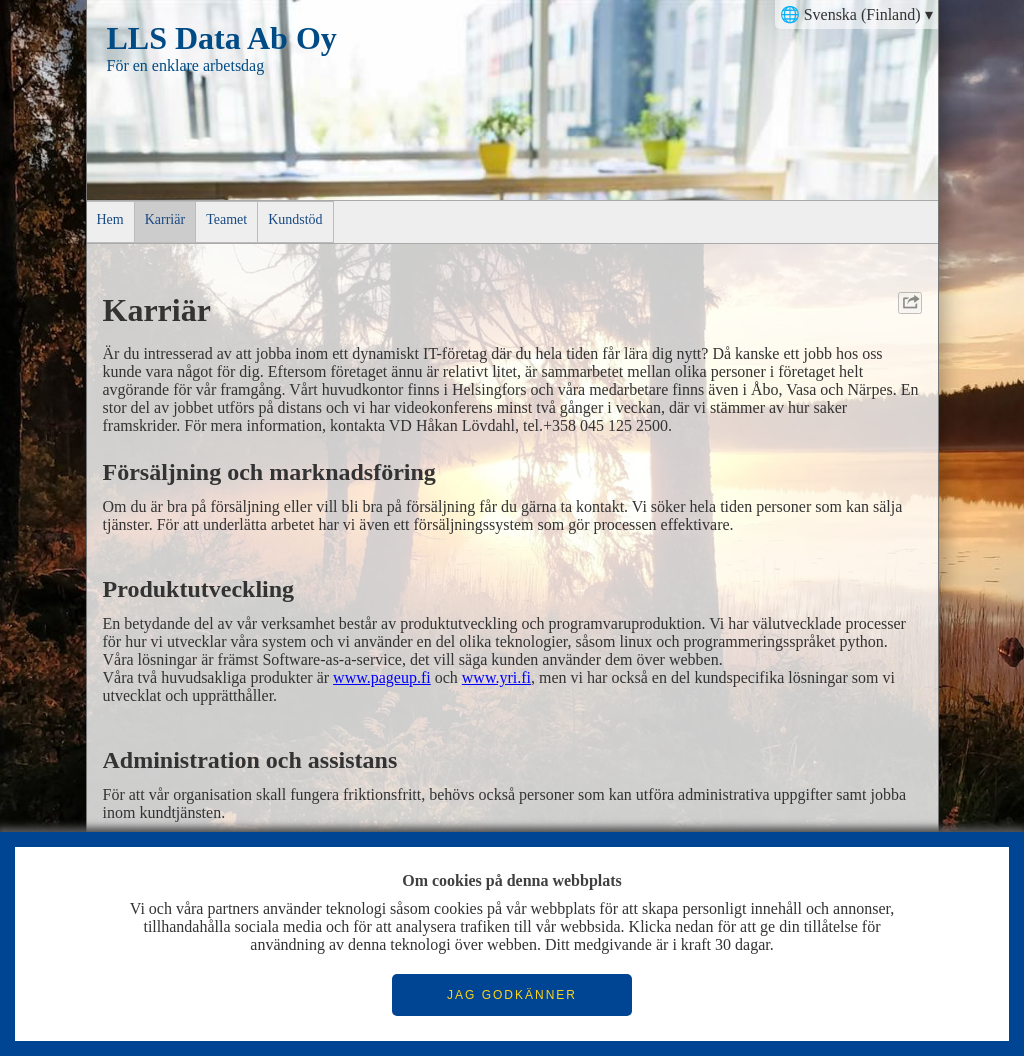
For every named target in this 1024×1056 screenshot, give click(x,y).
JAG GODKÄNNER (512, 995)
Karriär (165, 219)
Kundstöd (295, 219)
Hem (110, 219)
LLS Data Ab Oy (222, 38)
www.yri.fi (496, 677)
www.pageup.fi (382, 677)
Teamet (226, 219)
